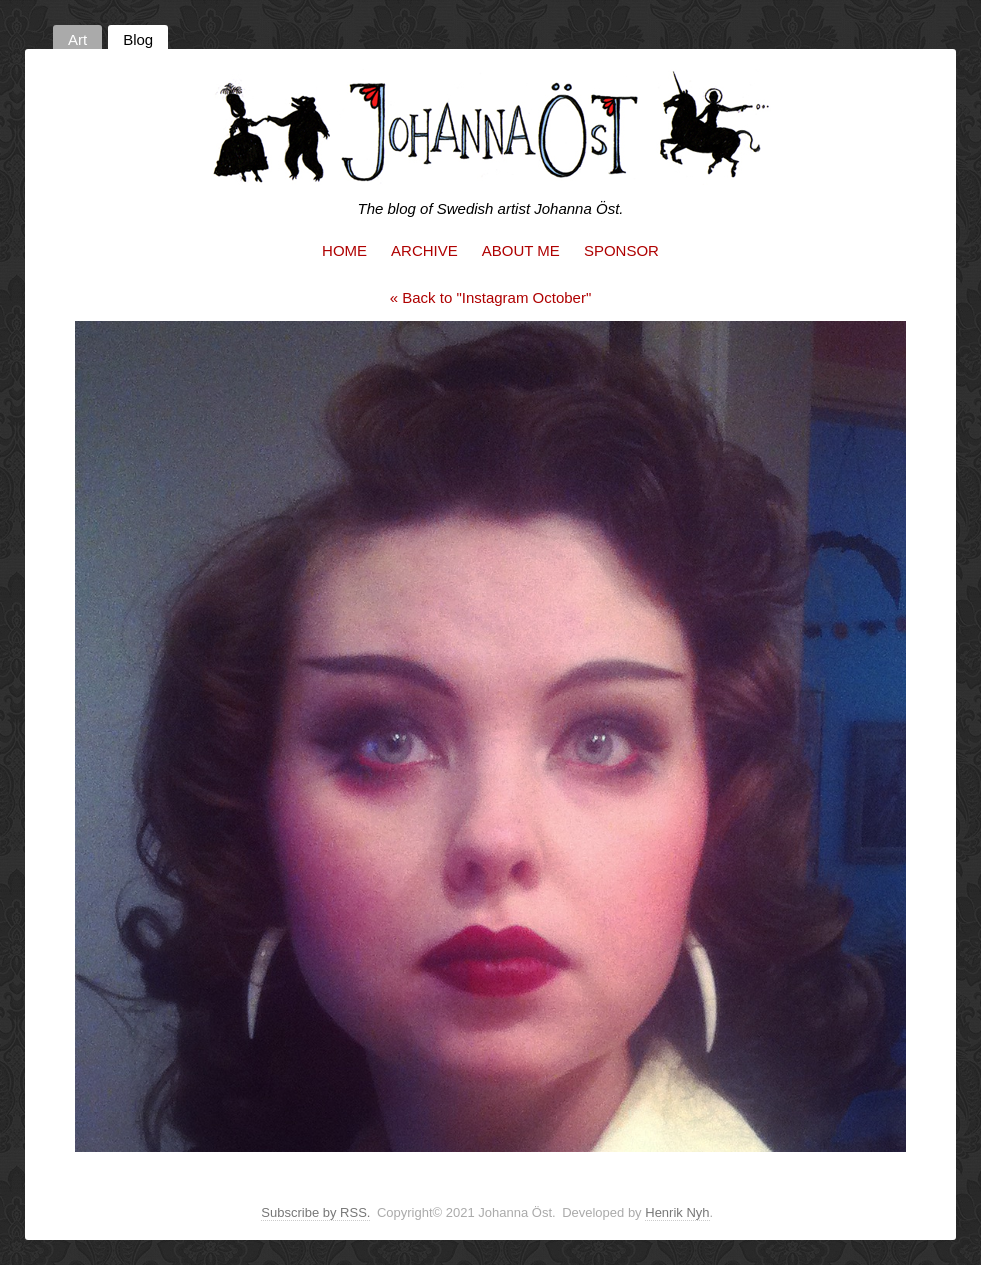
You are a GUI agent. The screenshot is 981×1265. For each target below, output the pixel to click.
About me (521, 250)
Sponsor (621, 250)
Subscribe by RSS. (315, 1212)
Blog (138, 39)
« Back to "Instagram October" (491, 297)
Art (77, 39)
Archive (424, 250)
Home (344, 250)
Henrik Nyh (677, 1212)
